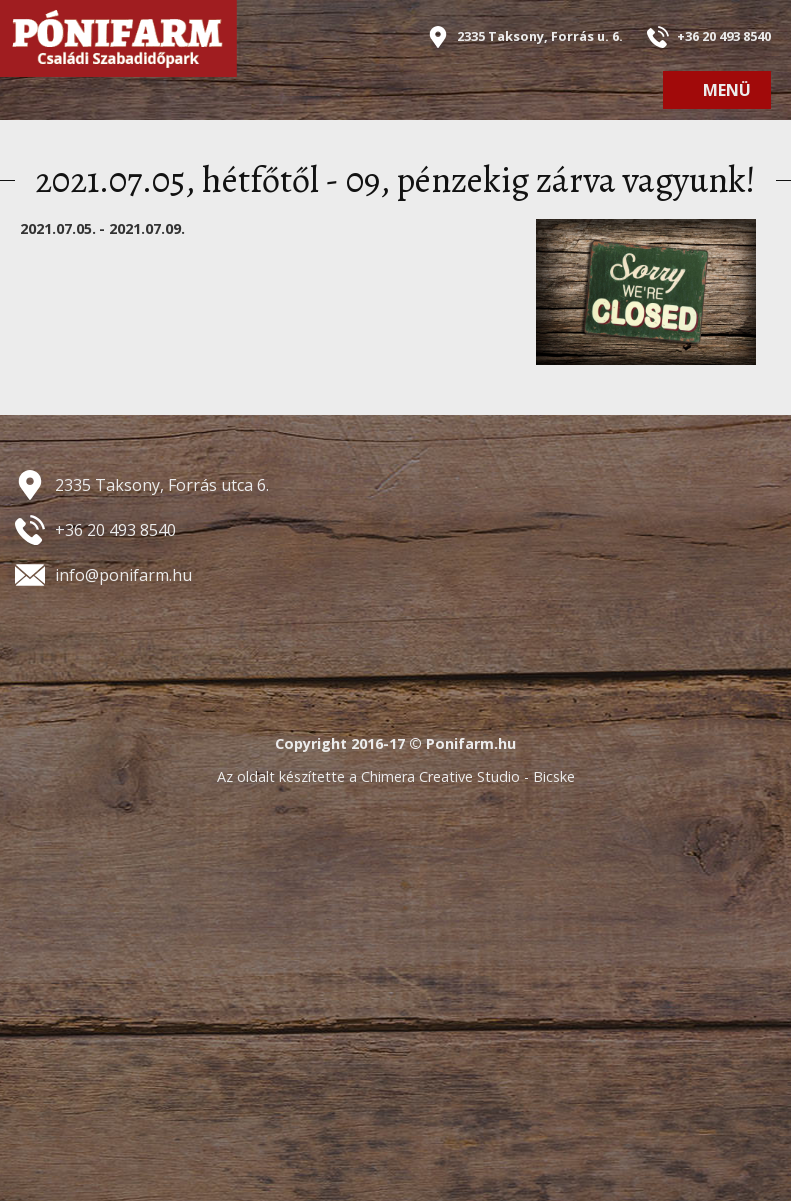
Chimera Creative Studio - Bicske (468, 776)
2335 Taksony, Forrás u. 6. (540, 36)
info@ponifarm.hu (123, 575)
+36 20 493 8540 (724, 36)
